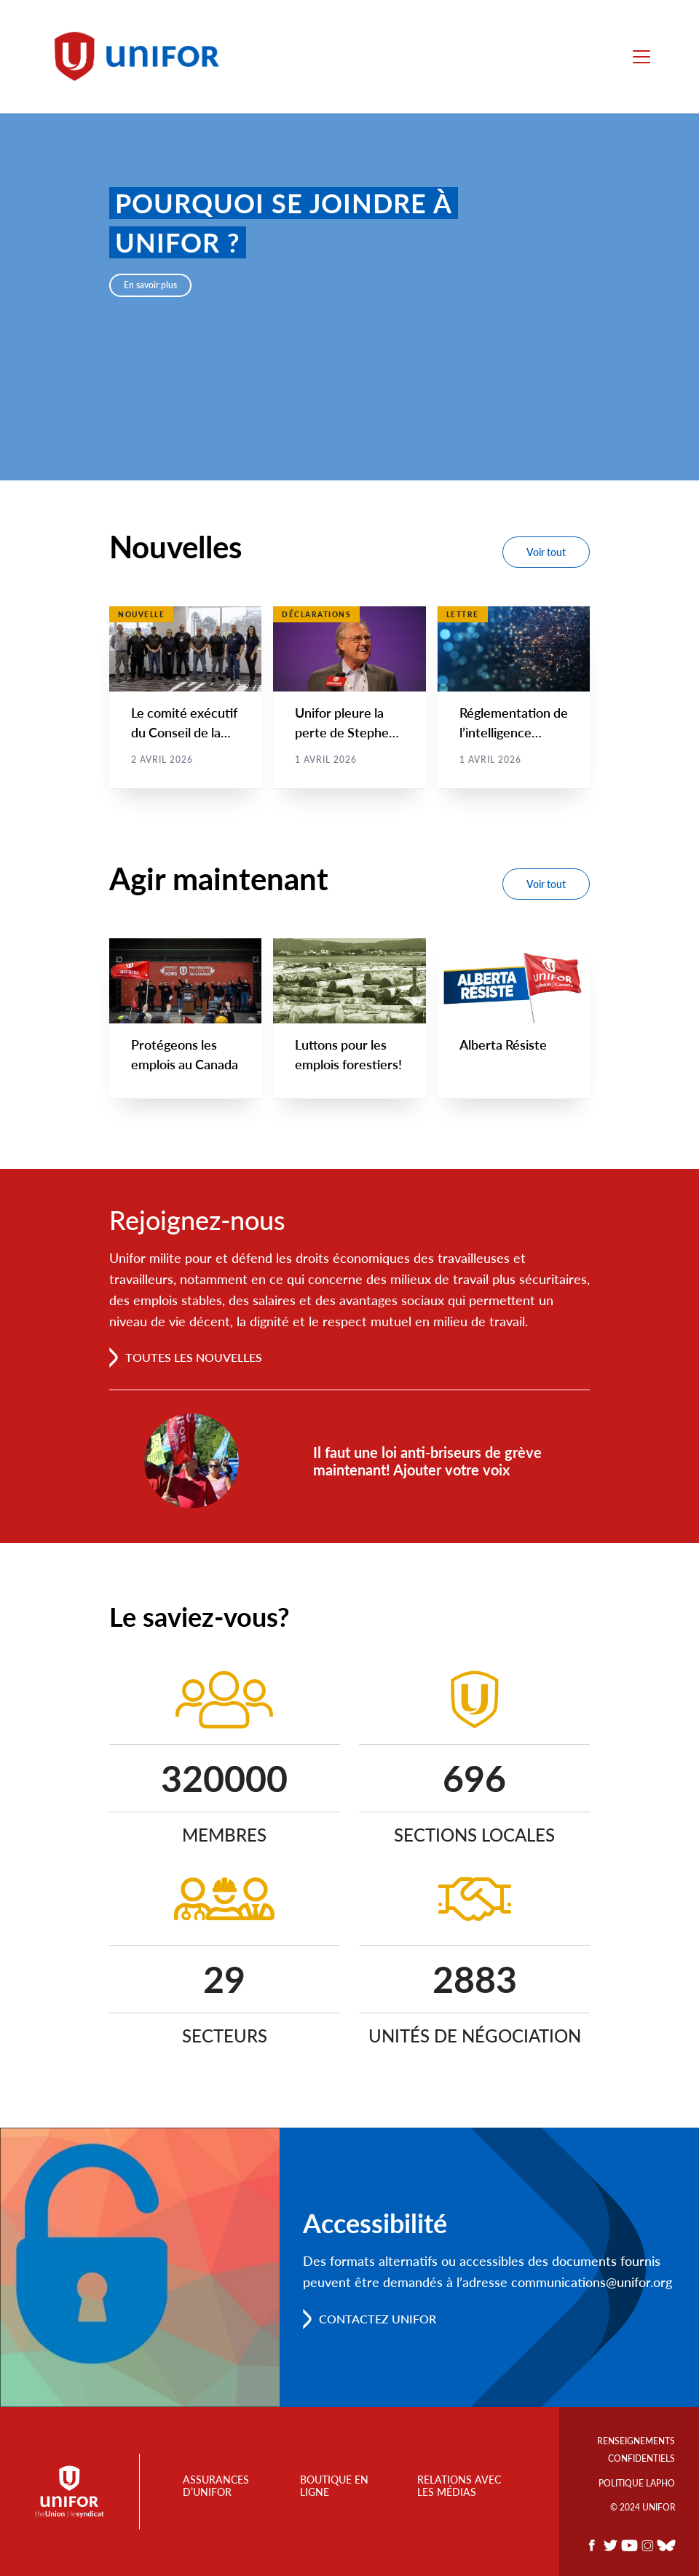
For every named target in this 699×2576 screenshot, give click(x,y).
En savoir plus (150, 285)
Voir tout (546, 552)
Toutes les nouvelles (193, 1358)
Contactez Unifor (377, 2319)
